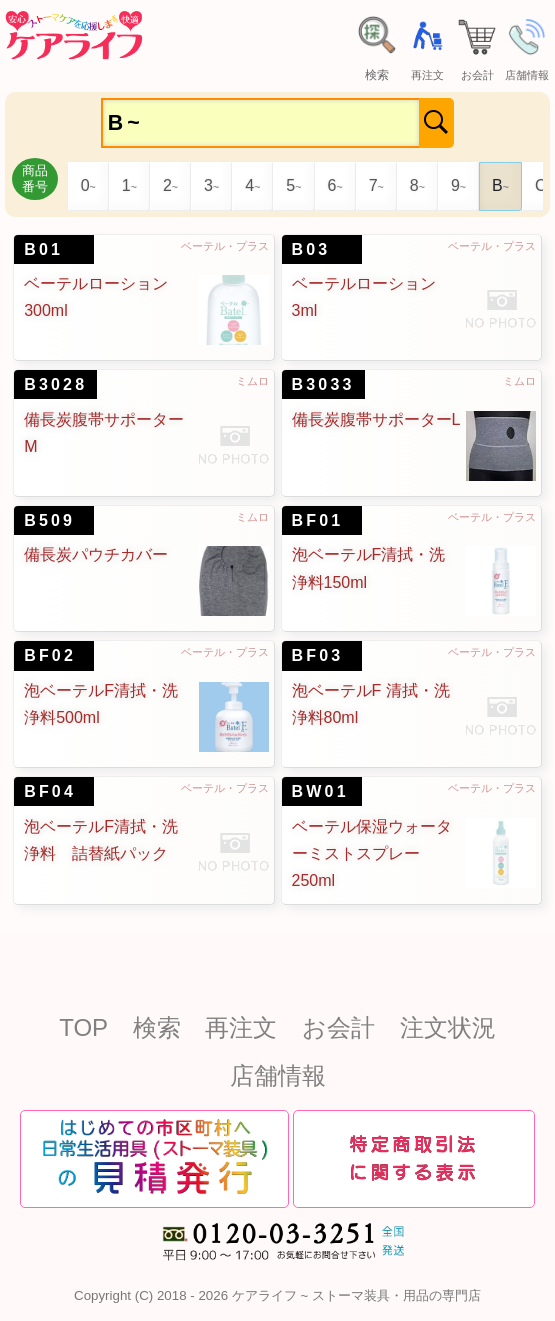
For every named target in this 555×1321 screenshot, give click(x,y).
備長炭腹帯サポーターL (376, 419)
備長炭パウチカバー (96, 554)
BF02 (50, 655)
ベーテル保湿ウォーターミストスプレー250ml (372, 853)
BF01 (318, 520)
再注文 (241, 1027)
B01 (43, 249)
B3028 (55, 384)
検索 (157, 1027)
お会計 (338, 1027)
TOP (83, 1027)
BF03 (318, 655)
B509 (49, 520)
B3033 (323, 384)
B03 (311, 249)
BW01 (320, 791)
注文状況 (448, 1027)
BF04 (50, 791)
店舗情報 (278, 1075)
